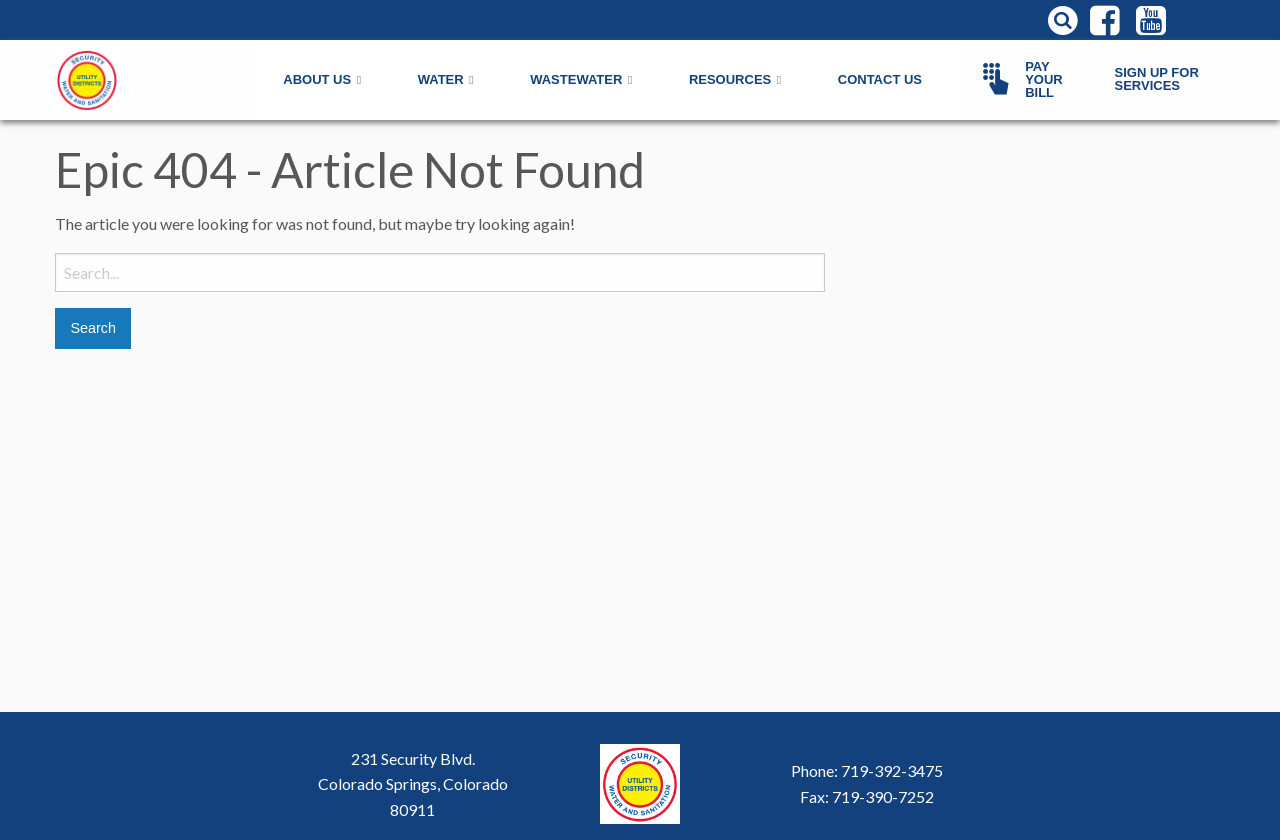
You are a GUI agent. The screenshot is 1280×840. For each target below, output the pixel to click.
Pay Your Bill (1019, 79)
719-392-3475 (892, 770)
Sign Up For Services (1157, 79)
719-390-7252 (883, 796)
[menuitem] (1029, 80)
